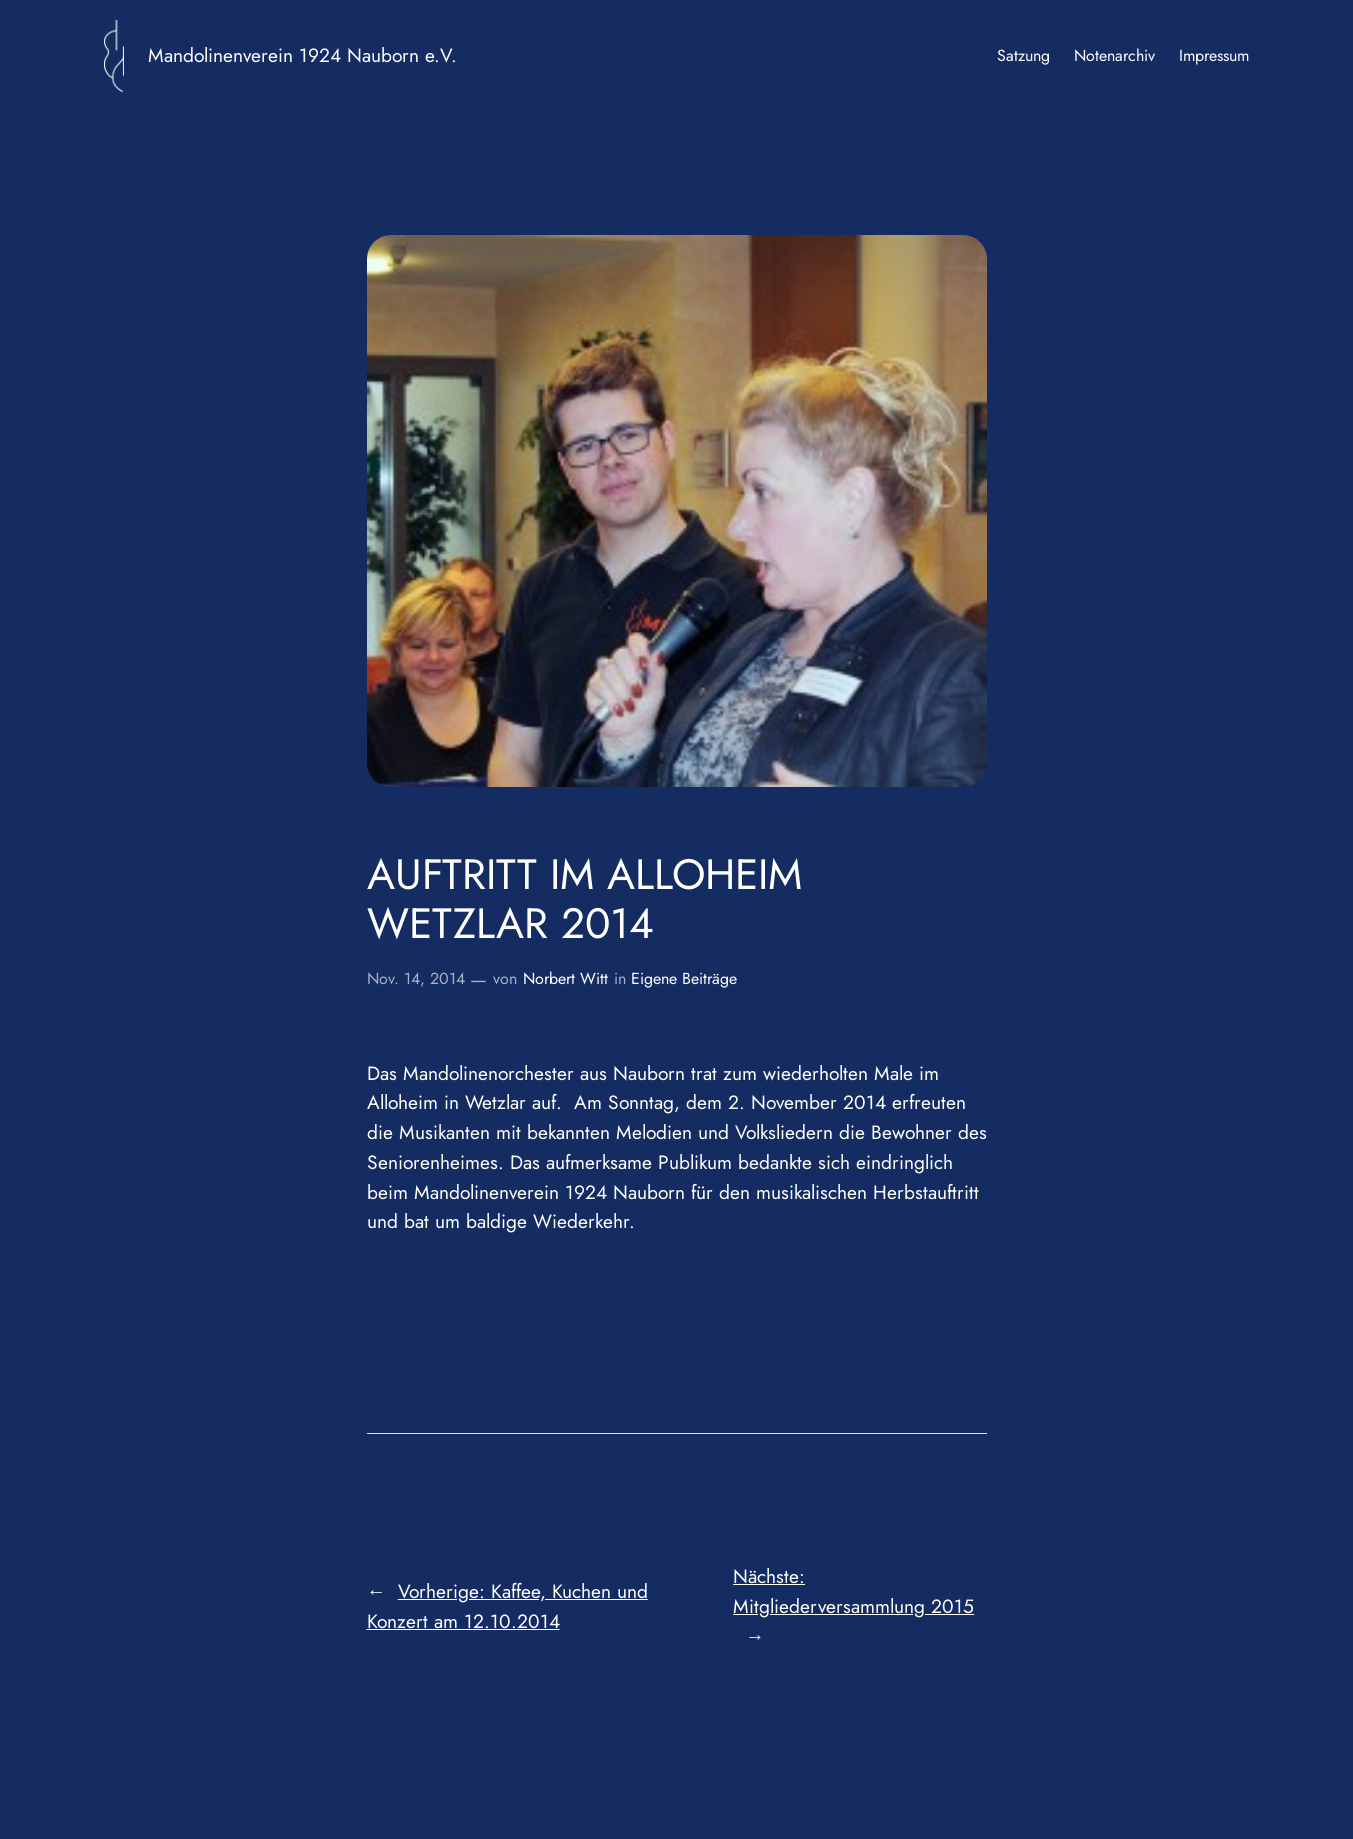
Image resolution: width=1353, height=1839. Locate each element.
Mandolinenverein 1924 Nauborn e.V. (302, 55)
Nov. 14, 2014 (416, 978)
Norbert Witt (565, 978)
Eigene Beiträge (684, 978)
